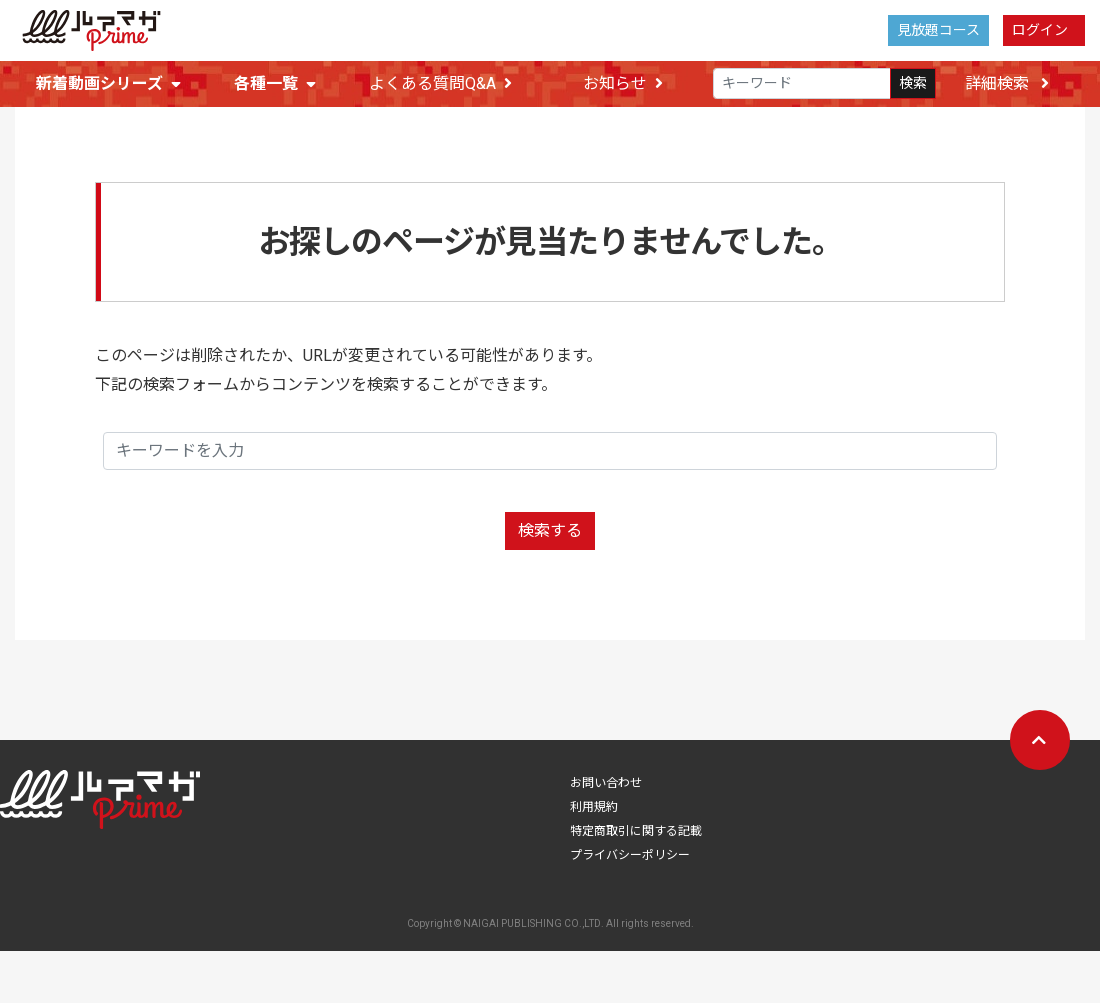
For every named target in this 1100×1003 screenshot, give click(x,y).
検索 (913, 84)
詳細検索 (1007, 83)
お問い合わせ (606, 789)
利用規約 (594, 813)
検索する (550, 536)
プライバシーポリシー (630, 861)
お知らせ (623, 84)
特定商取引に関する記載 (636, 837)
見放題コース (938, 30)
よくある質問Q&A (440, 84)
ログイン (1040, 30)
